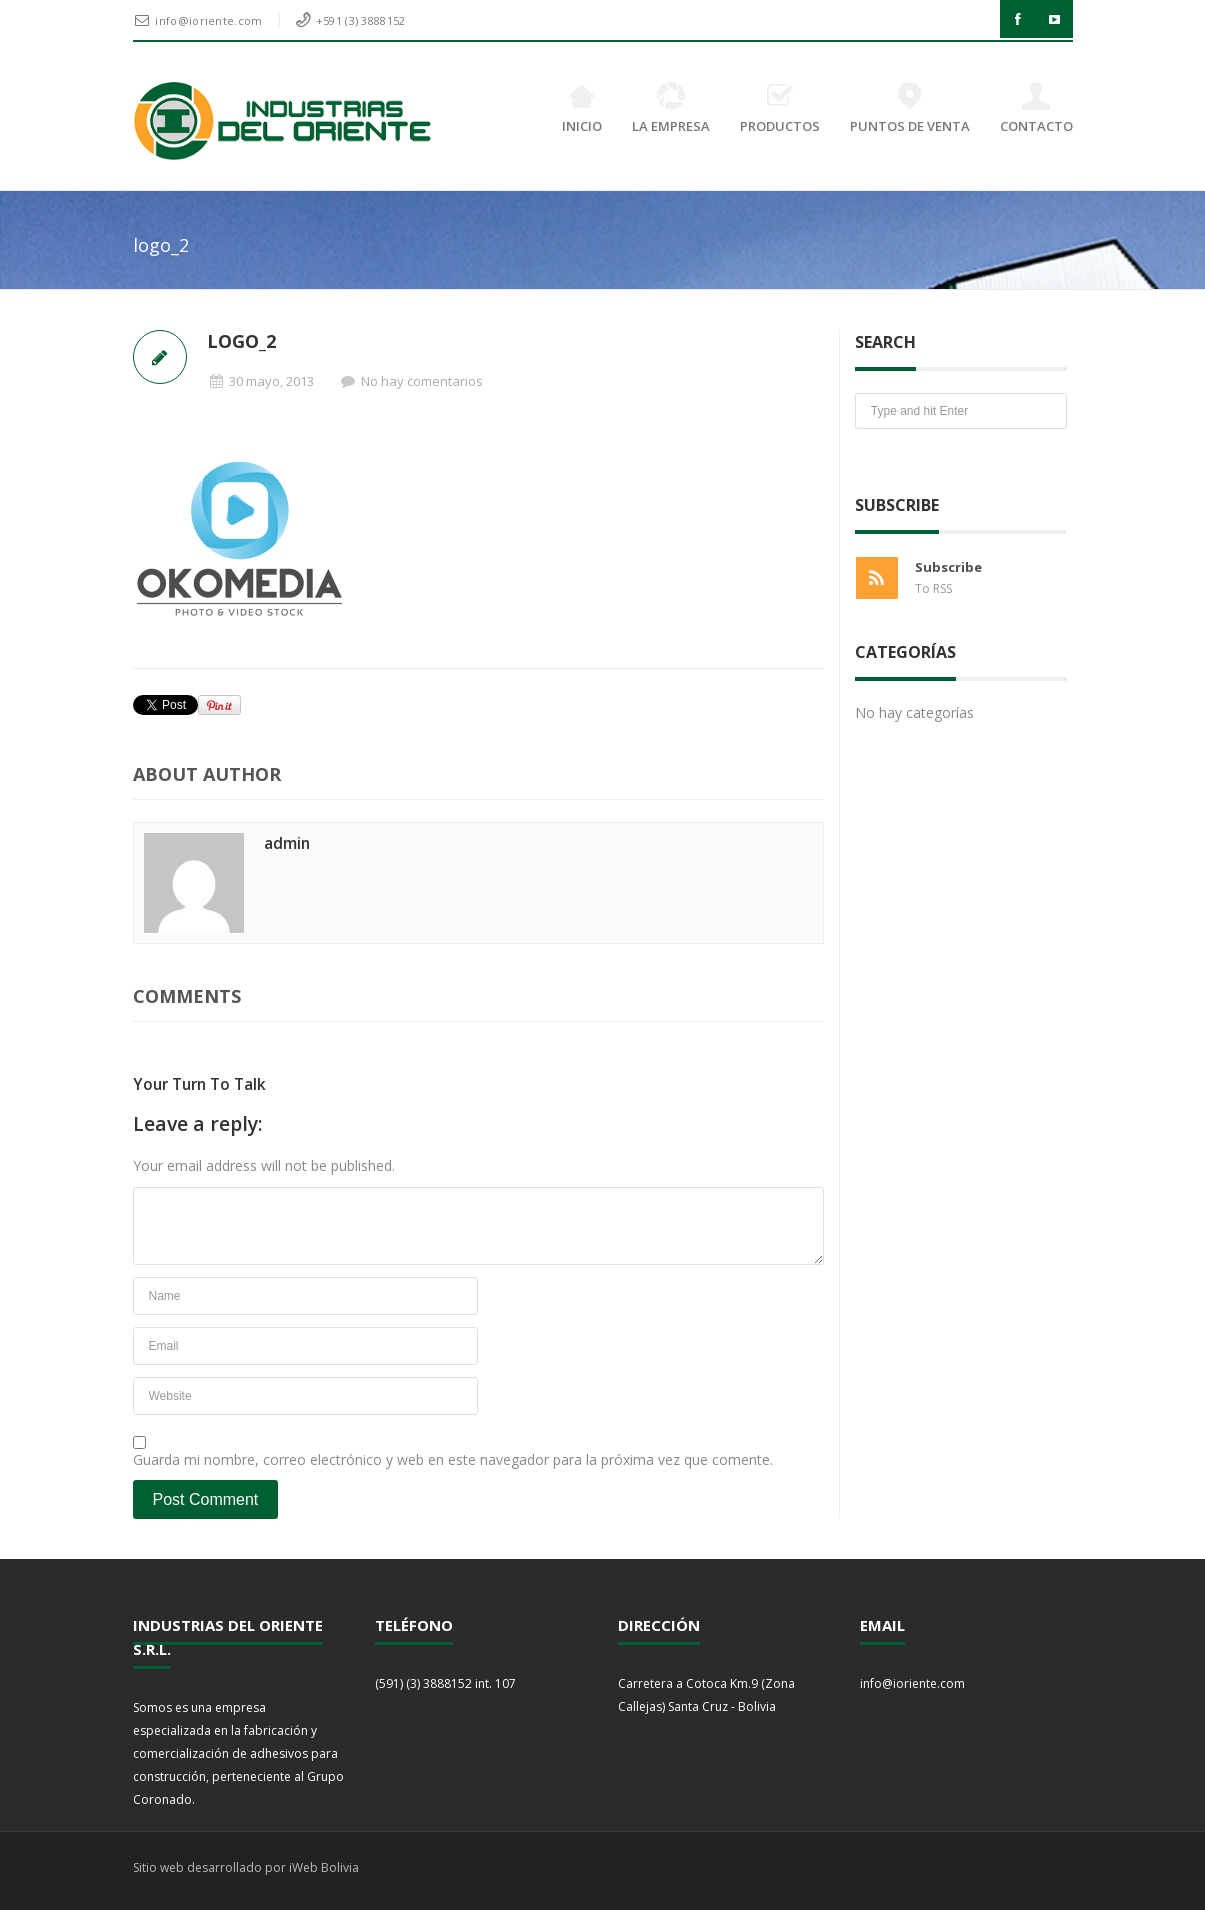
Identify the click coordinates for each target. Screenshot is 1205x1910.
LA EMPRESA (671, 108)
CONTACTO (1036, 108)
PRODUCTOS (780, 108)
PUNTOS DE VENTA (910, 108)
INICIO (582, 108)
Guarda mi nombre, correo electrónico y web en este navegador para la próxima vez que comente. (453, 1459)
